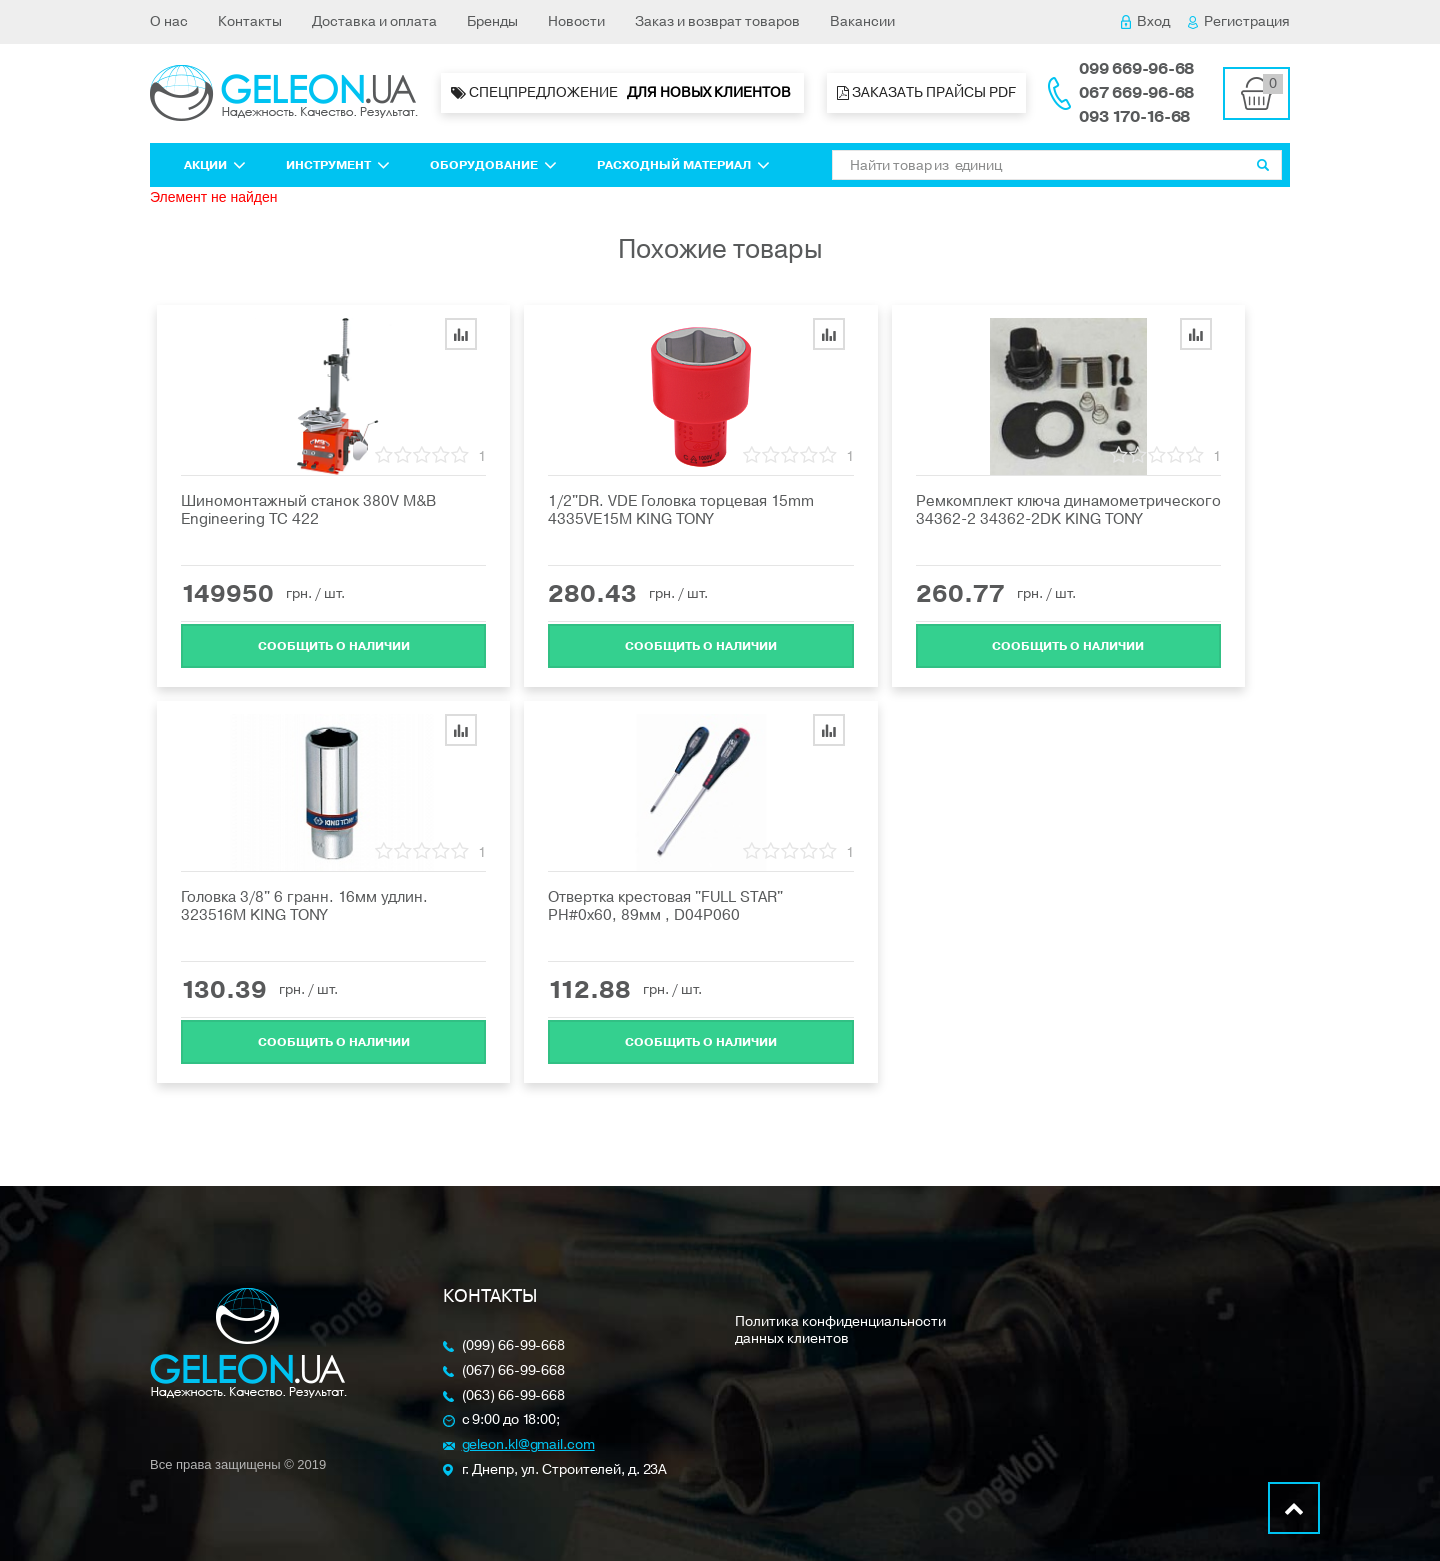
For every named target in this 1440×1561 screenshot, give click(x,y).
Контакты (250, 21)
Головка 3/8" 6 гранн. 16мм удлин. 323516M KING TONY (304, 906)
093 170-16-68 (1134, 117)
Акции (215, 165)
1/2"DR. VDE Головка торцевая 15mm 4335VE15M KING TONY (681, 510)
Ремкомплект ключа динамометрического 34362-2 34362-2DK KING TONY (1068, 510)
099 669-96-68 (1136, 69)
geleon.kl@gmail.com (528, 1445)
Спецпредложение (622, 93)
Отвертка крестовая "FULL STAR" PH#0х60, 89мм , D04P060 (665, 906)
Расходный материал (683, 165)
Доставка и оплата (374, 21)
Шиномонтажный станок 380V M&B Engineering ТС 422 (308, 510)
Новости (576, 21)
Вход (1145, 21)
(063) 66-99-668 (514, 1396)
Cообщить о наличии (334, 644)
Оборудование (493, 165)
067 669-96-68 (1136, 93)
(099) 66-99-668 (514, 1346)
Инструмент (338, 165)
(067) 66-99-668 (514, 1371)
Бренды (492, 21)
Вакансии (862, 21)
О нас (169, 21)
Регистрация (1239, 21)
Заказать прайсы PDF (926, 92)
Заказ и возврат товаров (717, 21)
